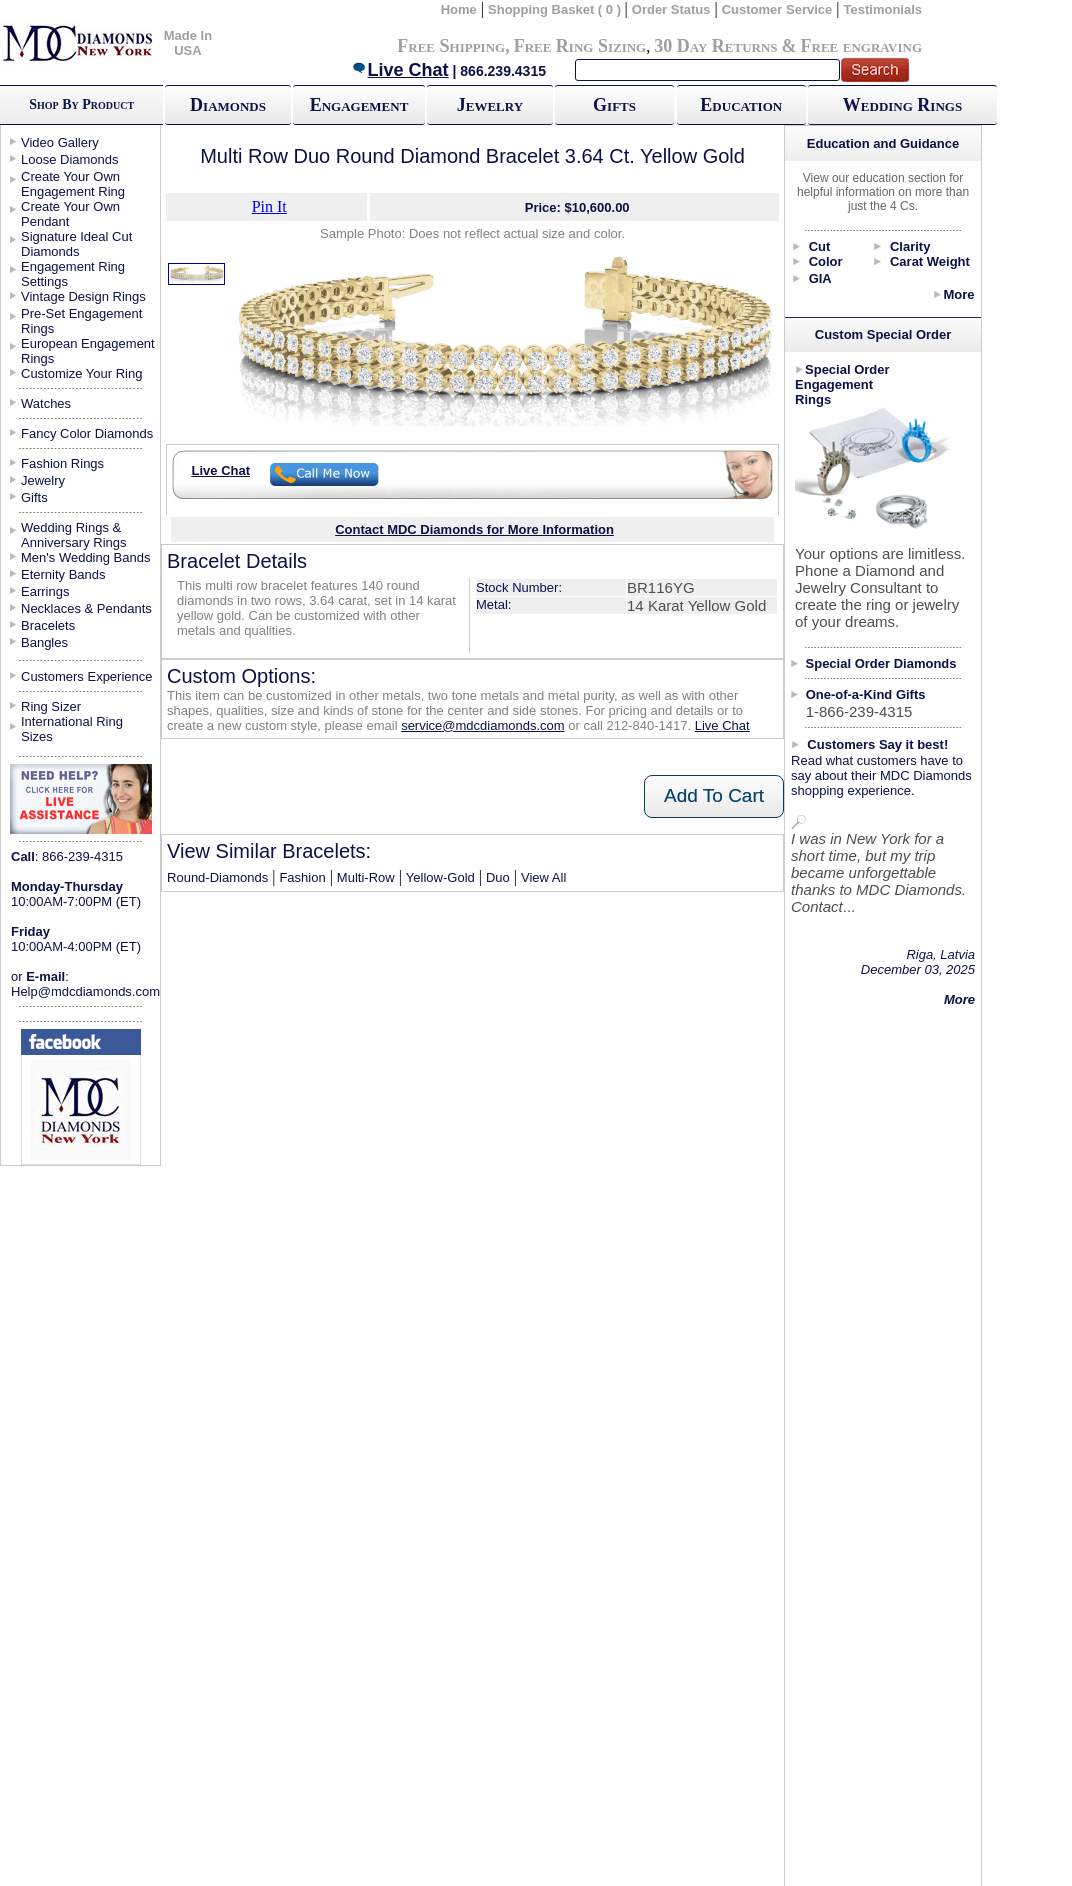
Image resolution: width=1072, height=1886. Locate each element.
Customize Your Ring (81, 373)
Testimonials (883, 9)
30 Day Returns (715, 46)
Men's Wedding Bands (85, 557)
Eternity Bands (63, 574)
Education (741, 105)
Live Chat (400, 70)
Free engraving (861, 46)
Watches (46, 403)
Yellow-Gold (440, 877)
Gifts (614, 105)
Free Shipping (451, 46)
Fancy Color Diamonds (87, 433)
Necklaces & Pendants (86, 608)
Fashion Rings (62, 463)
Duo (498, 877)
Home (459, 9)
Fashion (302, 877)
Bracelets (48, 625)
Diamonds (228, 105)
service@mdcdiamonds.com (482, 725)
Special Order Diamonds (881, 663)
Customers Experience (87, 676)
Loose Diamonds (70, 159)
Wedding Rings (902, 105)
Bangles (44, 642)
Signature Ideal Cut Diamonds (76, 244)
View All (543, 877)
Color (826, 261)
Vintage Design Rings (83, 296)
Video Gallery (60, 142)
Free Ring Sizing (580, 46)
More (958, 294)
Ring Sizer (51, 706)
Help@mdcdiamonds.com (85, 991)
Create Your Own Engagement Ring (73, 184)
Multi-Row (366, 877)
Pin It (269, 206)
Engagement (359, 105)
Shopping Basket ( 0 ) (556, 9)
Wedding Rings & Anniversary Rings (74, 535)
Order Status (671, 9)
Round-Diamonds (217, 877)
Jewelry (490, 105)
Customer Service (777, 9)
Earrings (45, 591)
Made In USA (188, 43)
